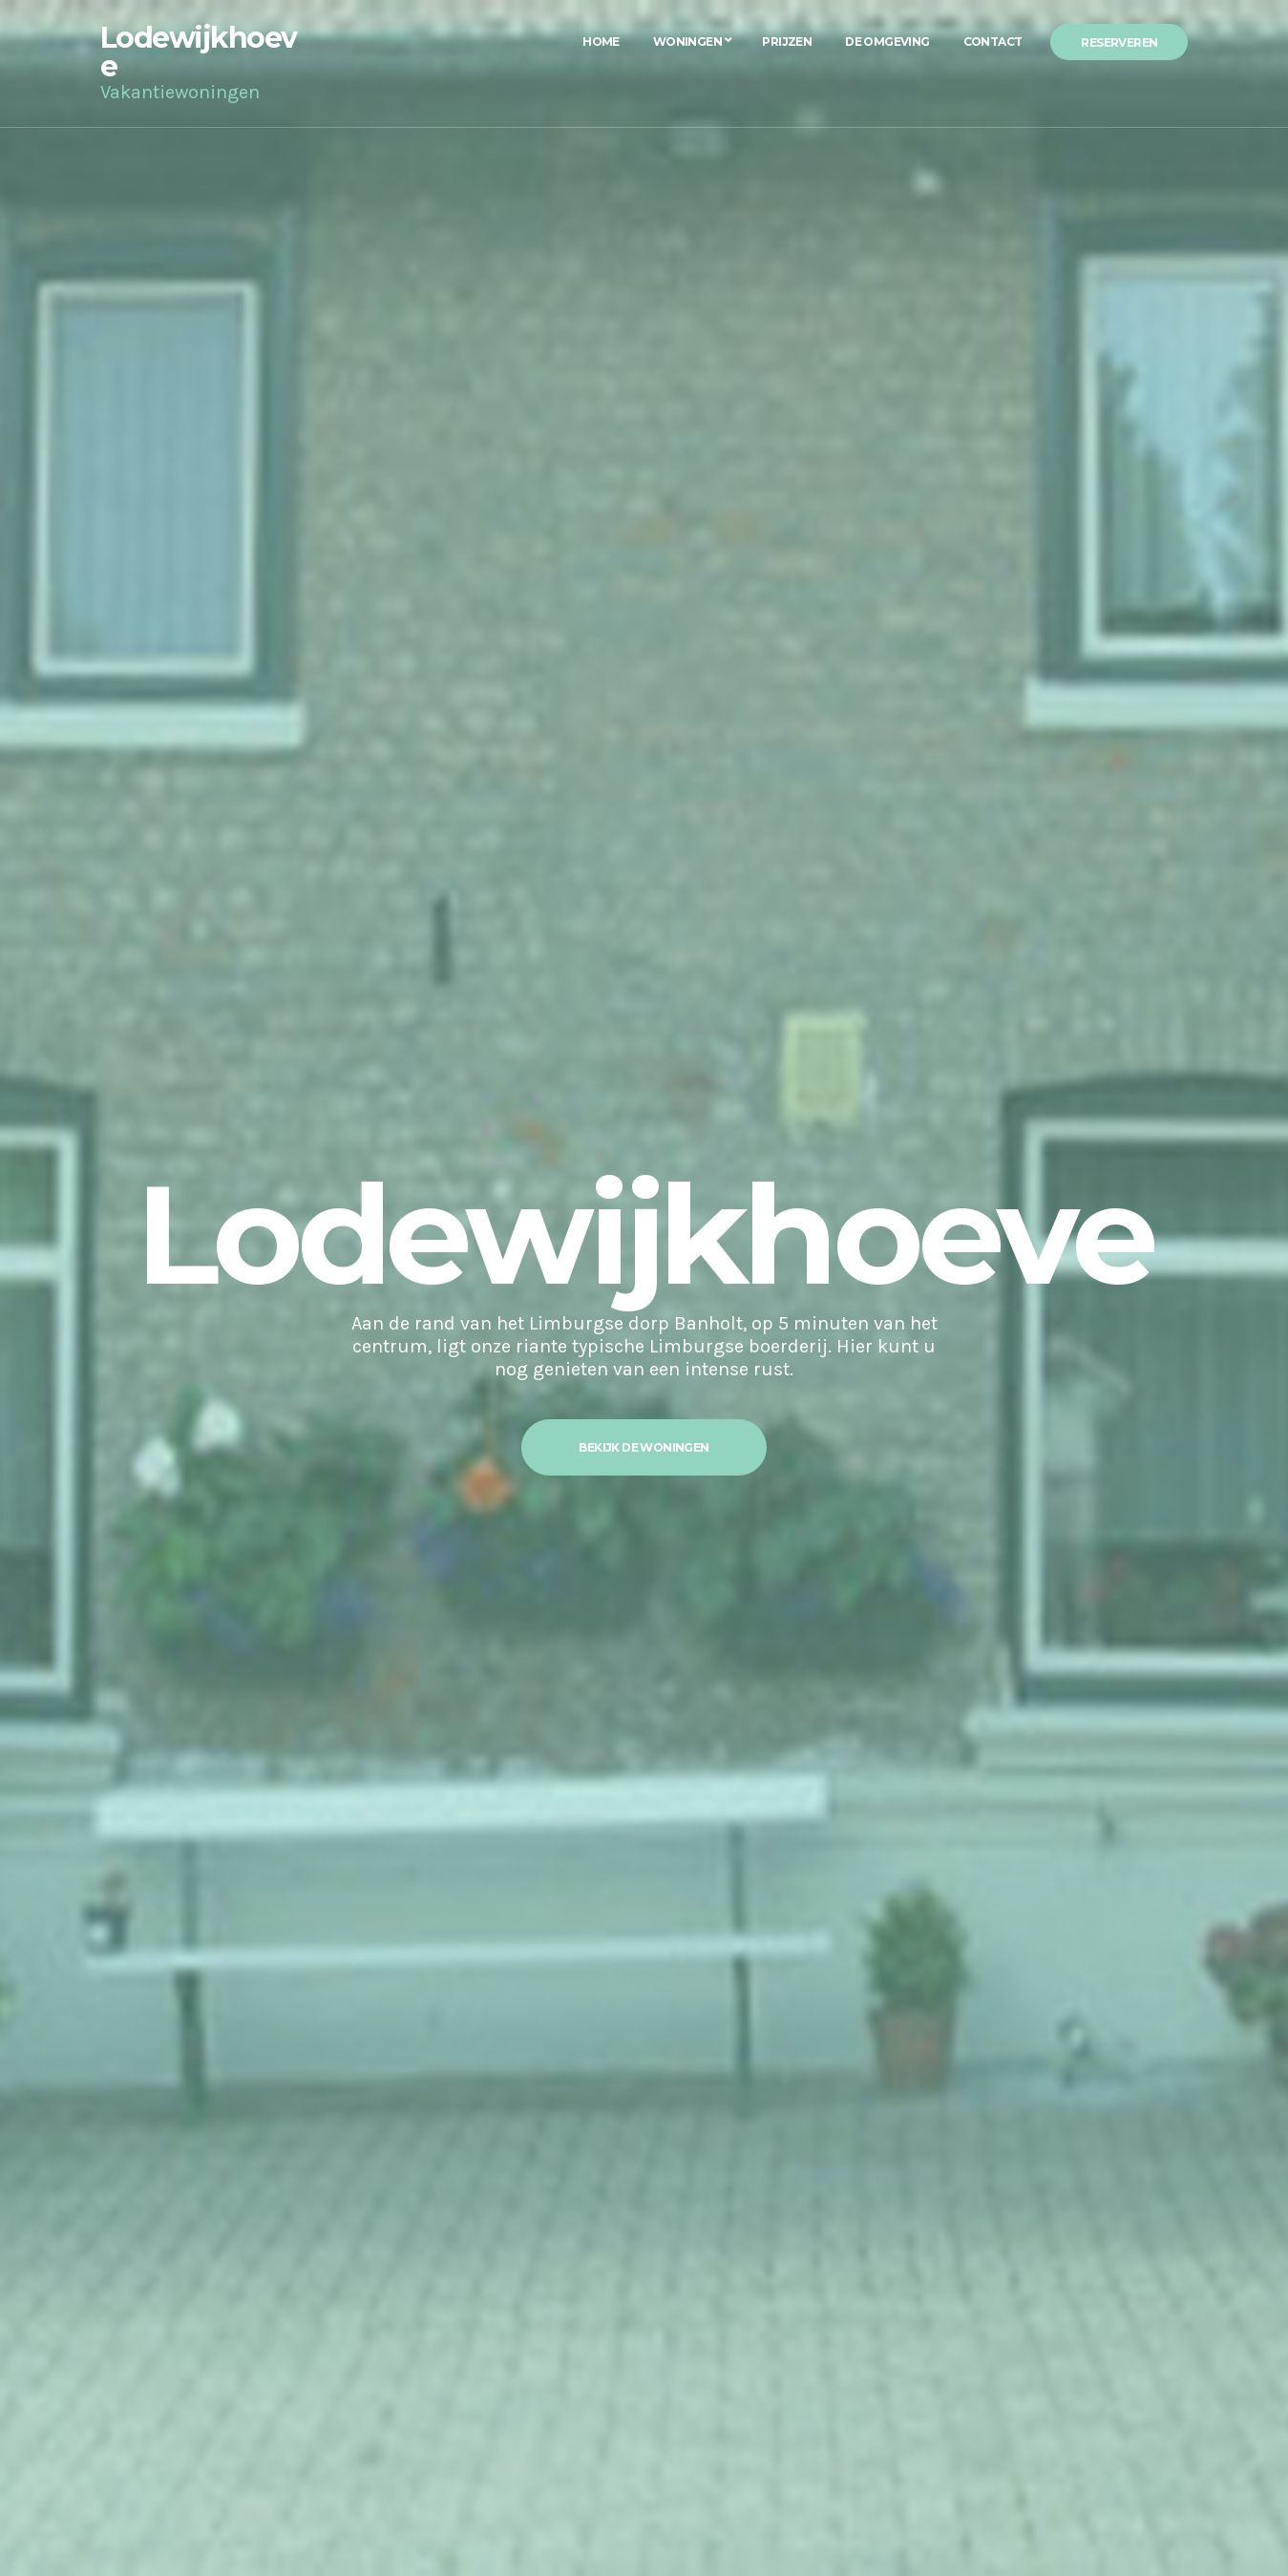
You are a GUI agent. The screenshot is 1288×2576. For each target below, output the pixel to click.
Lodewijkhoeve (198, 52)
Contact (993, 41)
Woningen (687, 41)
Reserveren (1119, 42)
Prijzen (787, 41)
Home (601, 41)
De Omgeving (887, 41)
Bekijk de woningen (643, 1447)
